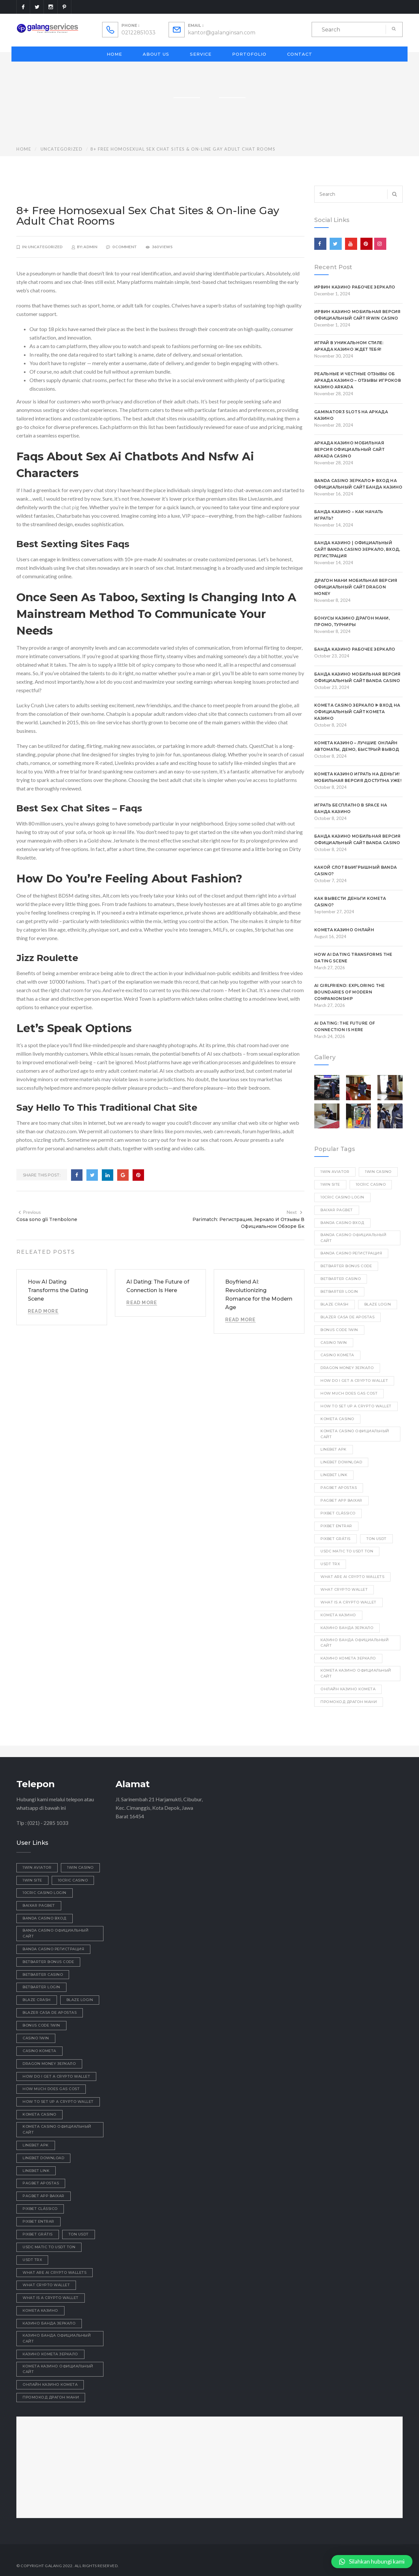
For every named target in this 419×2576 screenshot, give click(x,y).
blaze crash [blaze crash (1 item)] (334, 1304)
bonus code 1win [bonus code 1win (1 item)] (339, 1329)
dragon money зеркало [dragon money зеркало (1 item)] (347, 1367)
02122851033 (138, 32)
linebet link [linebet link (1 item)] (333, 1475)
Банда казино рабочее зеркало (354, 649)
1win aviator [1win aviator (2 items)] (334, 1171)
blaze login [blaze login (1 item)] (377, 1304)
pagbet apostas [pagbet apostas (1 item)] (338, 1487)
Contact (299, 54)
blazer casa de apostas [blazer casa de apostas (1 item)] (347, 1317)
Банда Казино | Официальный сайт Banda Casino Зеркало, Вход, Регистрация (357, 549)
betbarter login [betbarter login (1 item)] (339, 1291)
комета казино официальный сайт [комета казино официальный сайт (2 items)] (355, 1673)
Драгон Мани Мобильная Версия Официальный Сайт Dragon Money (355, 587)
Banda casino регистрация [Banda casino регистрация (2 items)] (351, 1253)
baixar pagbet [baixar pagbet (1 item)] (336, 1210)
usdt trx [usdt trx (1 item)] (330, 1564)
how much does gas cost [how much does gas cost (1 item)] (348, 1393)
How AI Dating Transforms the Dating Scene (58, 1290)
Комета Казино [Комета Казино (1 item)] (338, 1615)
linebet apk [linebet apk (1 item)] (333, 1449)
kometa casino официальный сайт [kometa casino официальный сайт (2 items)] (354, 1434)
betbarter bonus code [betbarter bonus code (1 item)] (346, 1266)
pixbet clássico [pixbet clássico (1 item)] (337, 1513)
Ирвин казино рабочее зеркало (354, 287)
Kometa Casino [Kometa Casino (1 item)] (337, 1419)
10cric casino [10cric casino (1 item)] (371, 1184)
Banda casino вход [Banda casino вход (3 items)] (342, 1222)
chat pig (70, 507)
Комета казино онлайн (344, 929)
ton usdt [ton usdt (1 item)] (376, 1538)
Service (200, 54)
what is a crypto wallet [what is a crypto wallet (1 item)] (348, 1602)
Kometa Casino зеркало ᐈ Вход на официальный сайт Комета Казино (357, 712)
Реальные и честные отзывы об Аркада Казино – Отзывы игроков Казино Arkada (357, 380)
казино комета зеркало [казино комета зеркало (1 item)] (348, 1658)
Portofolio (249, 54)
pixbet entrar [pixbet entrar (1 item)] (336, 1526)
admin (90, 246)
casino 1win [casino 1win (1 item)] (333, 1342)
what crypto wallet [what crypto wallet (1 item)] (344, 1589)
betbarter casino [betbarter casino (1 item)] (340, 1278)
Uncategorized (62, 149)
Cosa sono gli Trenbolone (46, 1219)
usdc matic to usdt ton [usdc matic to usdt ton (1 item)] (346, 1551)
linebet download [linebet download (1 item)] (341, 1462)
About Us (156, 54)
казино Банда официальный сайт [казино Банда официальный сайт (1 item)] (354, 1643)
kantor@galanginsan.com (221, 32)
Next (295, 1212)
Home (114, 54)
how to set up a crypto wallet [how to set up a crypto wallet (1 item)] (356, 1406)
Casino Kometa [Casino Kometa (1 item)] (337, 1355)
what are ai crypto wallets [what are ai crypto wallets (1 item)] (352, 1576)
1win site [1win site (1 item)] (330, 1184)
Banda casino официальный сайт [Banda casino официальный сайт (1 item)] (353, 1237)
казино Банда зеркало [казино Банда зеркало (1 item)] (346, 1627)
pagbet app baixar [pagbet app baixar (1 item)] (341, 1500)
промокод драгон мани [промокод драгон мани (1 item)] (348, 1701)
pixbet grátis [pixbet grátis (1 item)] (335, 1538)
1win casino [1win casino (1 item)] (378, 1171)
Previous (29, 1212)
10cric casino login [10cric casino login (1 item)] (342, 1197)
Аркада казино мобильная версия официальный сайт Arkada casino (349, 449)
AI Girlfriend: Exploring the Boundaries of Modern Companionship (349, 992)
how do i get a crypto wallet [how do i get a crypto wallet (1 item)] (354, 1380)
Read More (43, 1311)
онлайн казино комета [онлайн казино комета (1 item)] (347, 1689)
